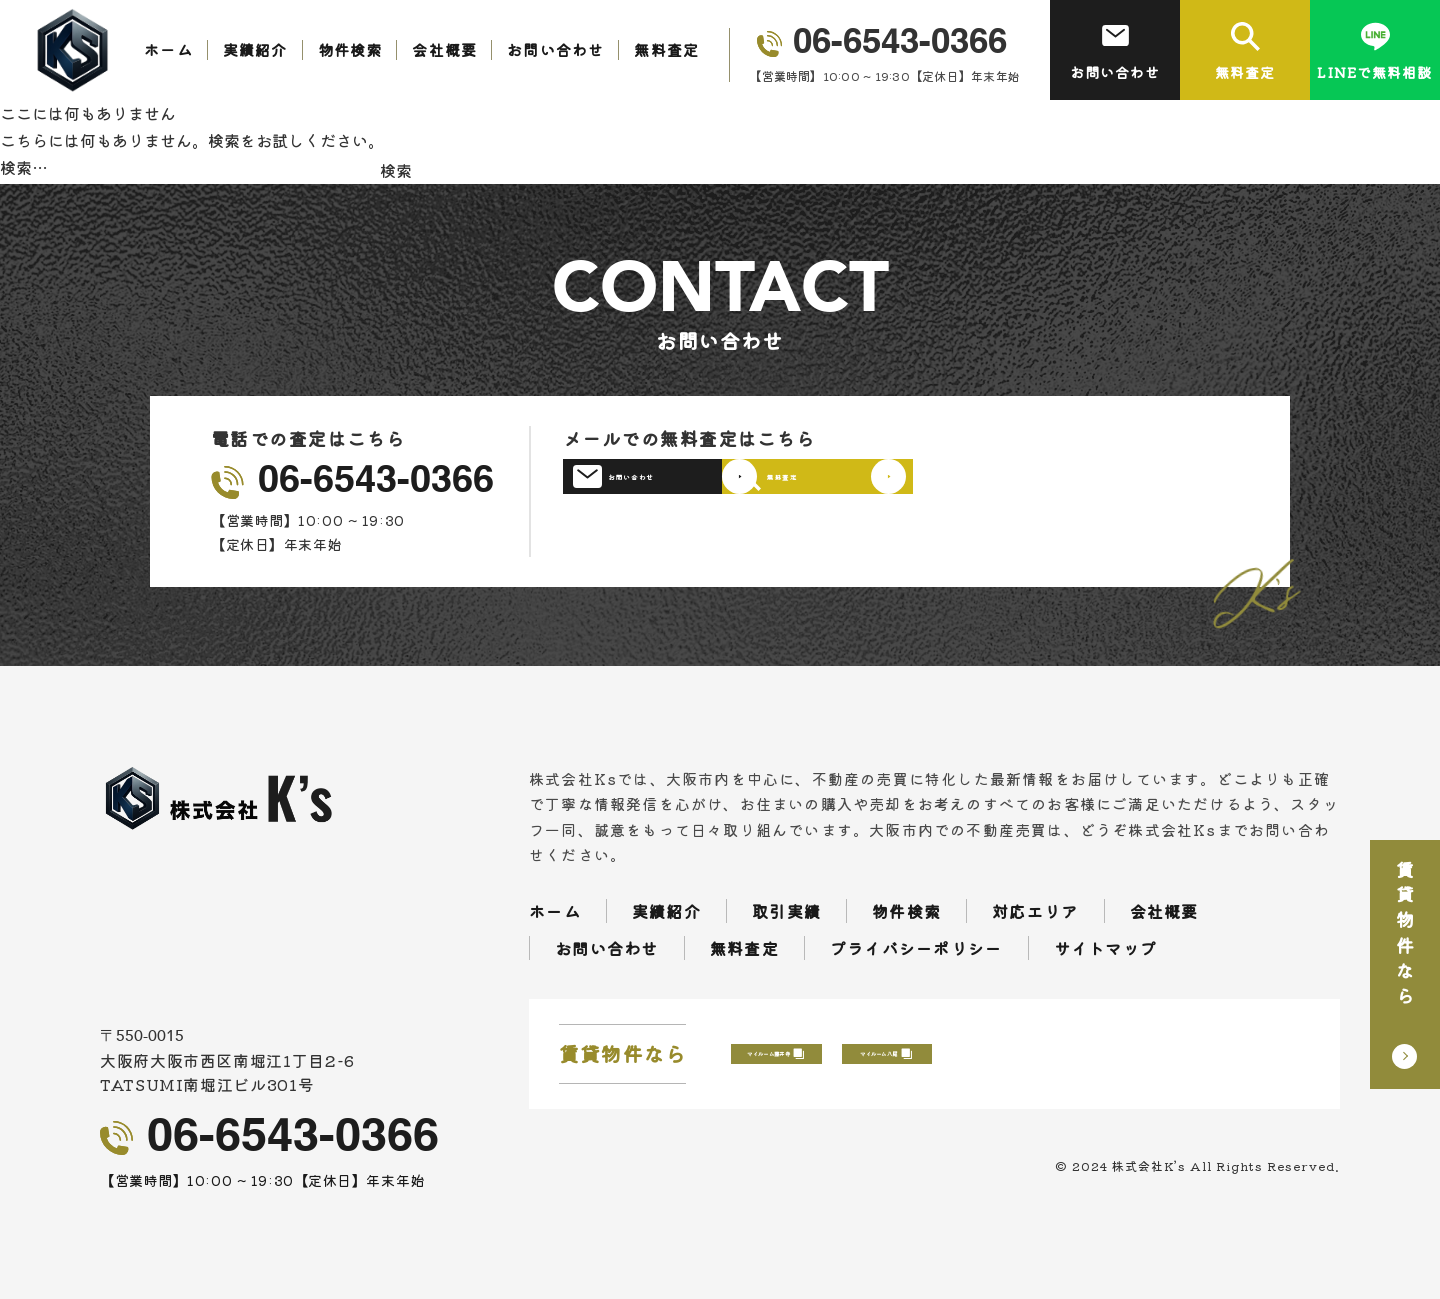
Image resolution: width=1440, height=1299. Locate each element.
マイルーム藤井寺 (874, 1054)
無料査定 (666, 49)
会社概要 (444, 49)
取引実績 (786, 911)
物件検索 (350, 49)
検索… (24, 167)
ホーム (168, 49)
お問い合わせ (555, 49)
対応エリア (1035, 911)
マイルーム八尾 (1162, 1054)
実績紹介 (255, 49)
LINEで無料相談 (1374, 52)
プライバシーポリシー (916, 948)
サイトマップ (1106, 948)
